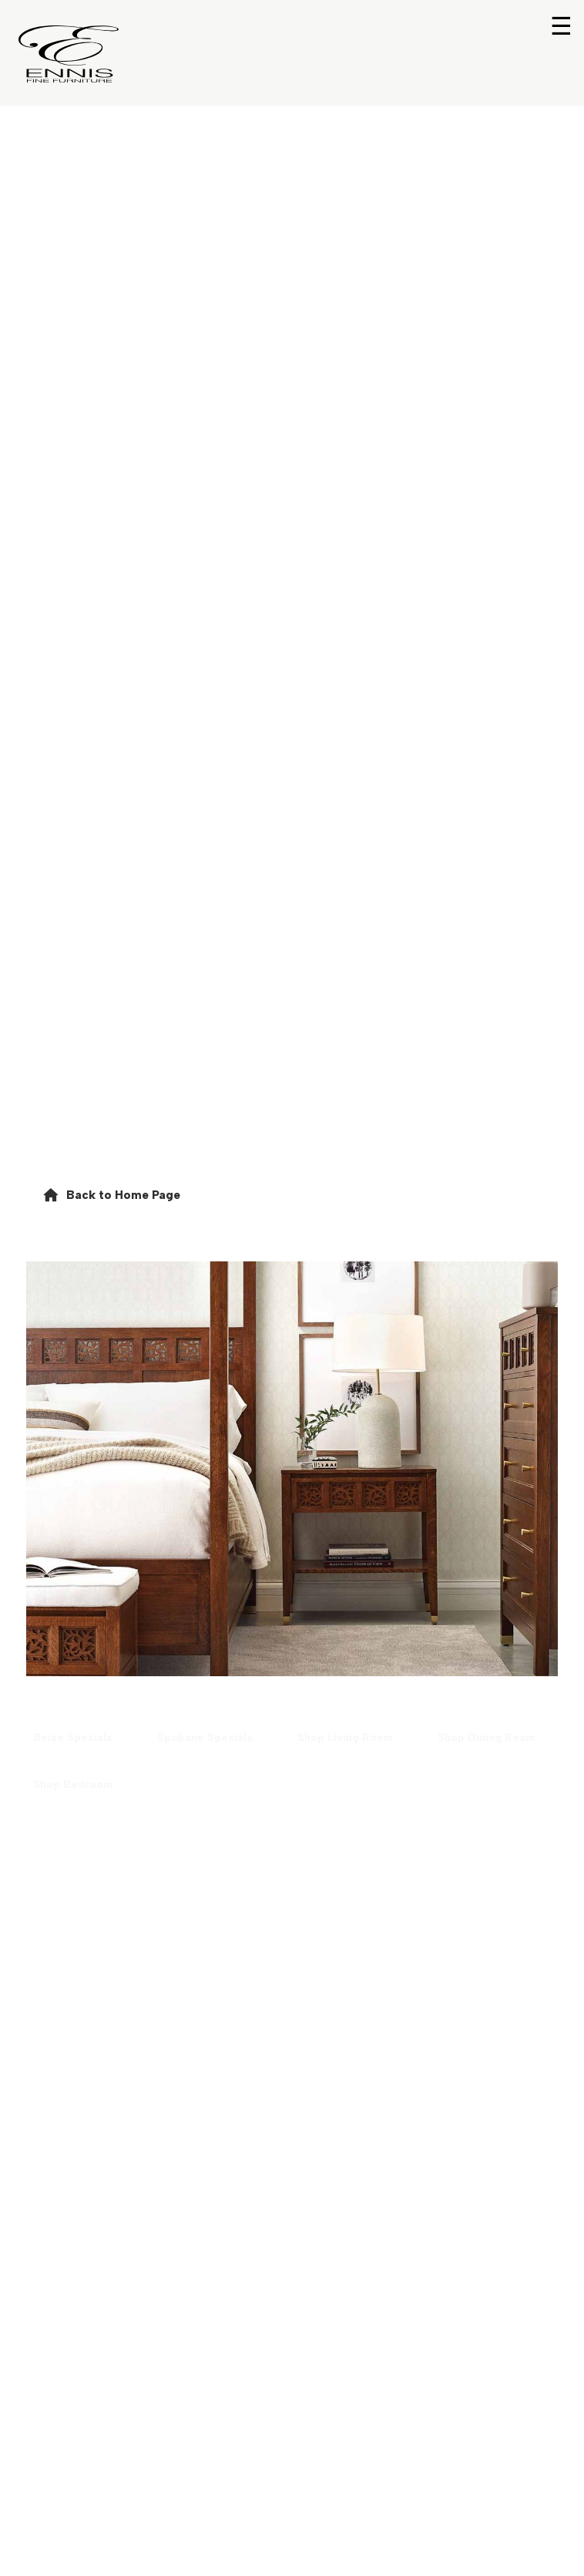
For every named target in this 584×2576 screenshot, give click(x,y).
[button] (110, 1195)
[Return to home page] (68, 53)
